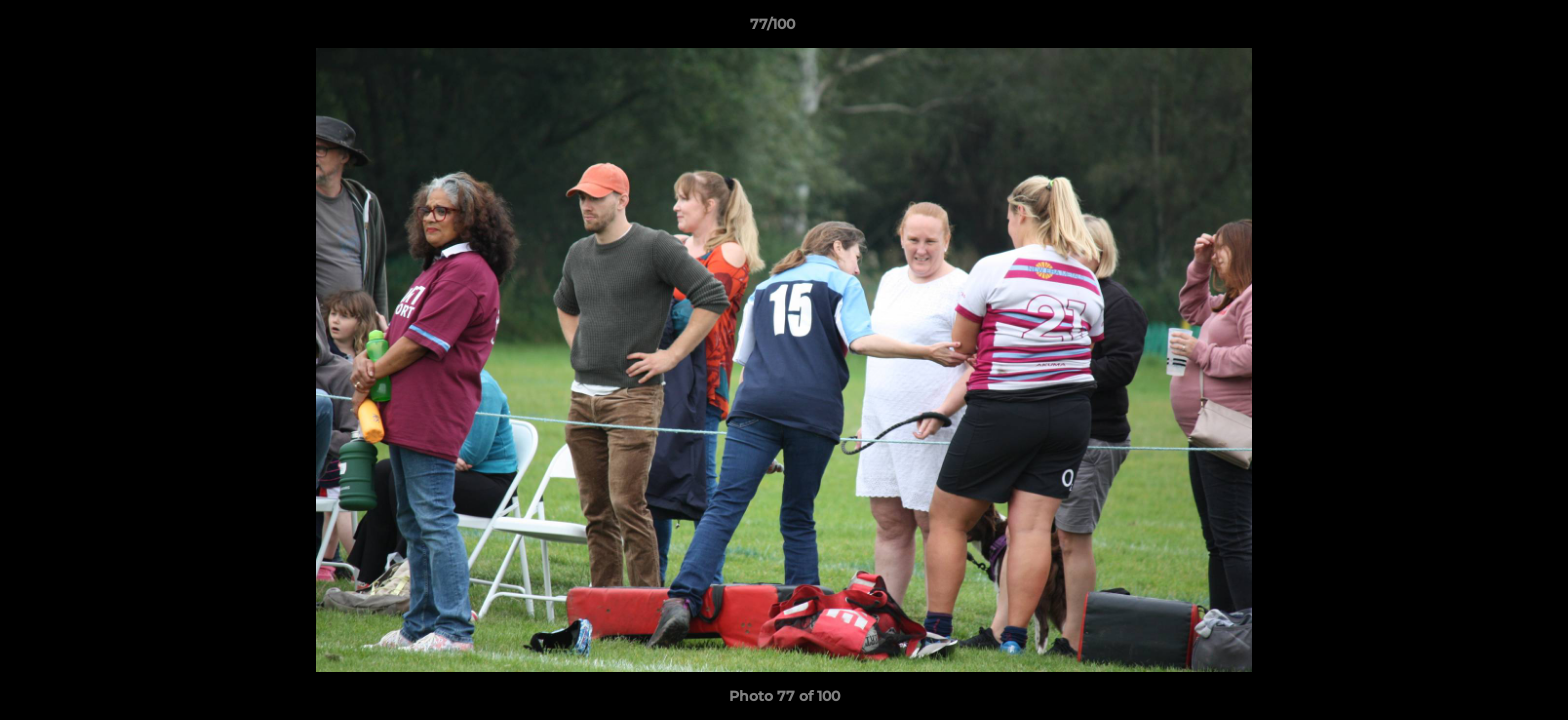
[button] (1484, 29)
